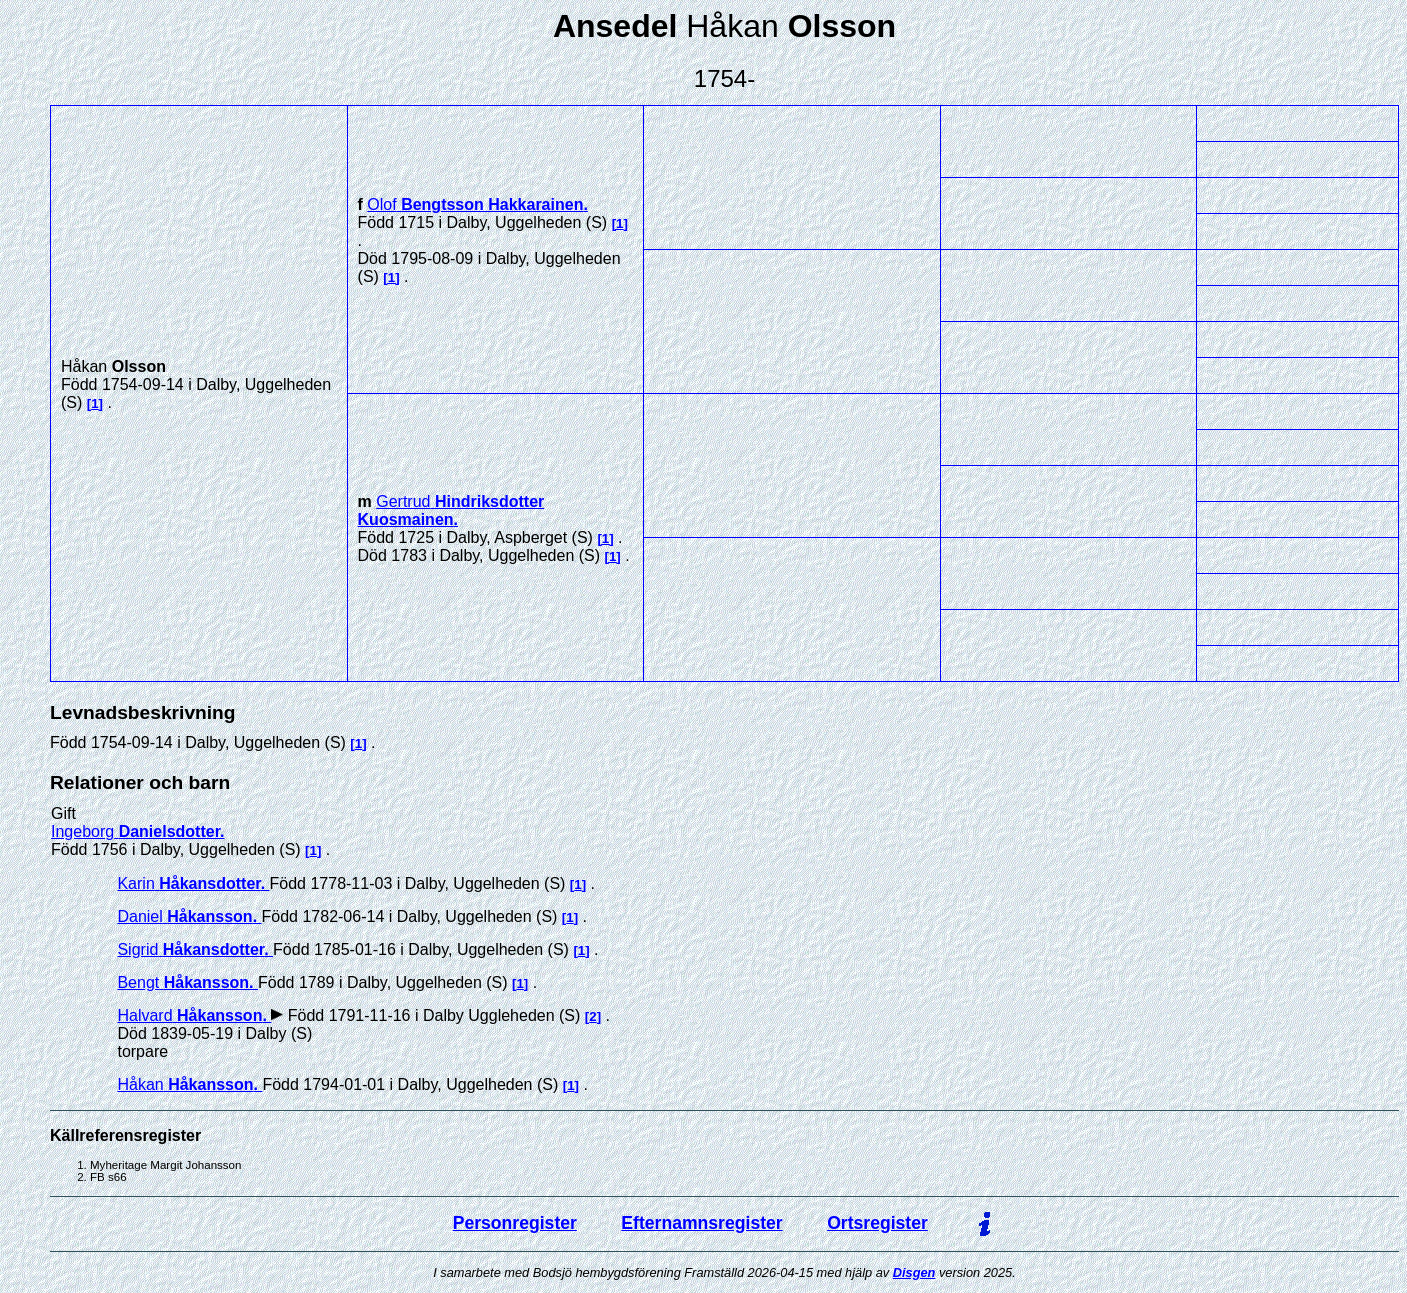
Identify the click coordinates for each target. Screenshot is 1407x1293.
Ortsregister (877, 1223)
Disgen (914, 1272)
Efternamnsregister (701, 1223)
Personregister (515, 1223)
